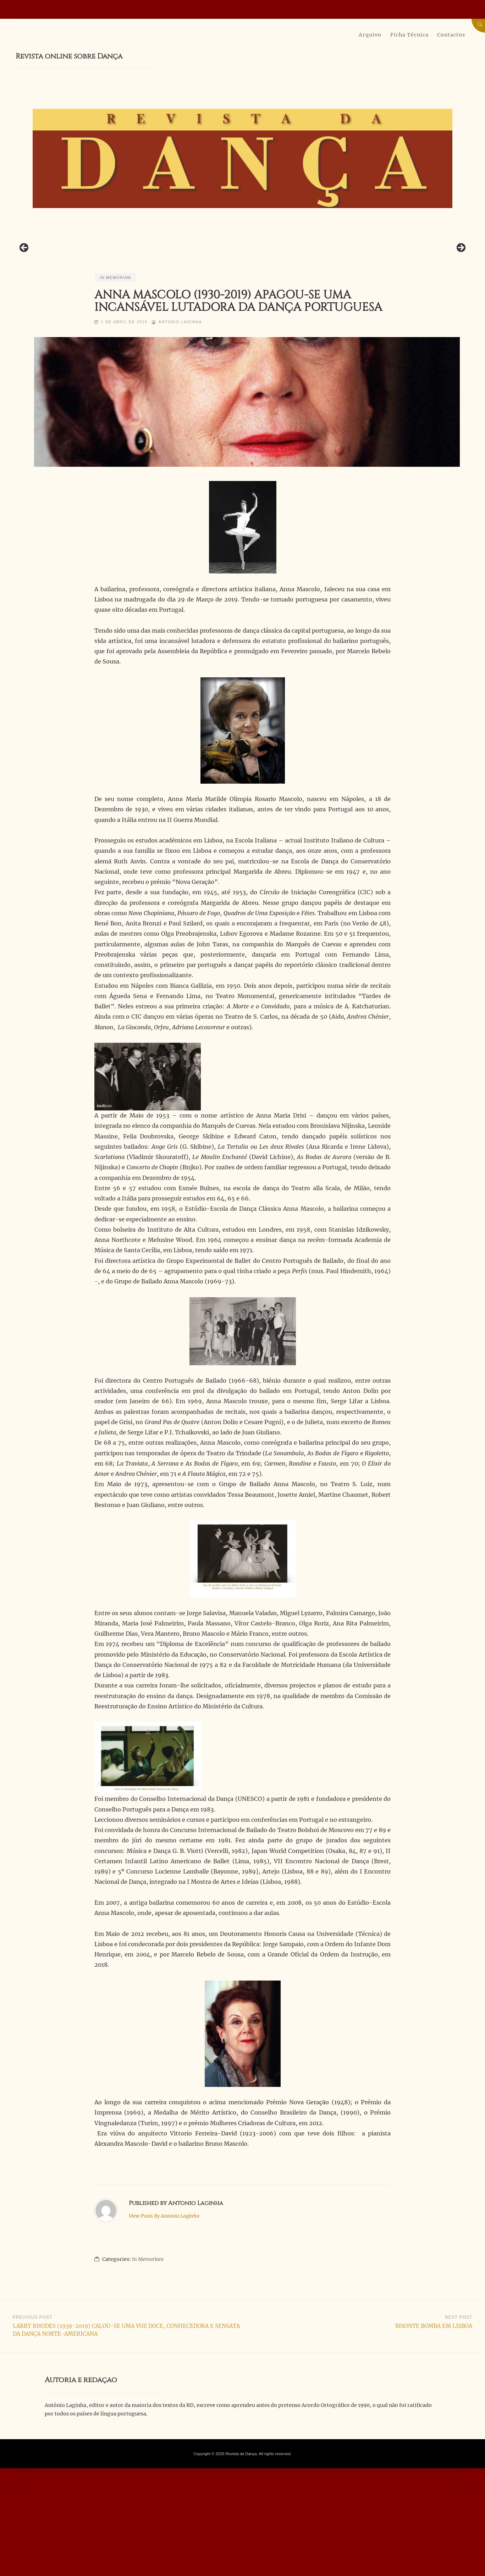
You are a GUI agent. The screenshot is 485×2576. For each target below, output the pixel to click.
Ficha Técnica (409, 35)
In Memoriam (115, 366)
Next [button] (460, 292)
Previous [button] (24, 292)
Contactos (451, 35)
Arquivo (370, 35)
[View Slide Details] (201, 294)
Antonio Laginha (181, 411)
